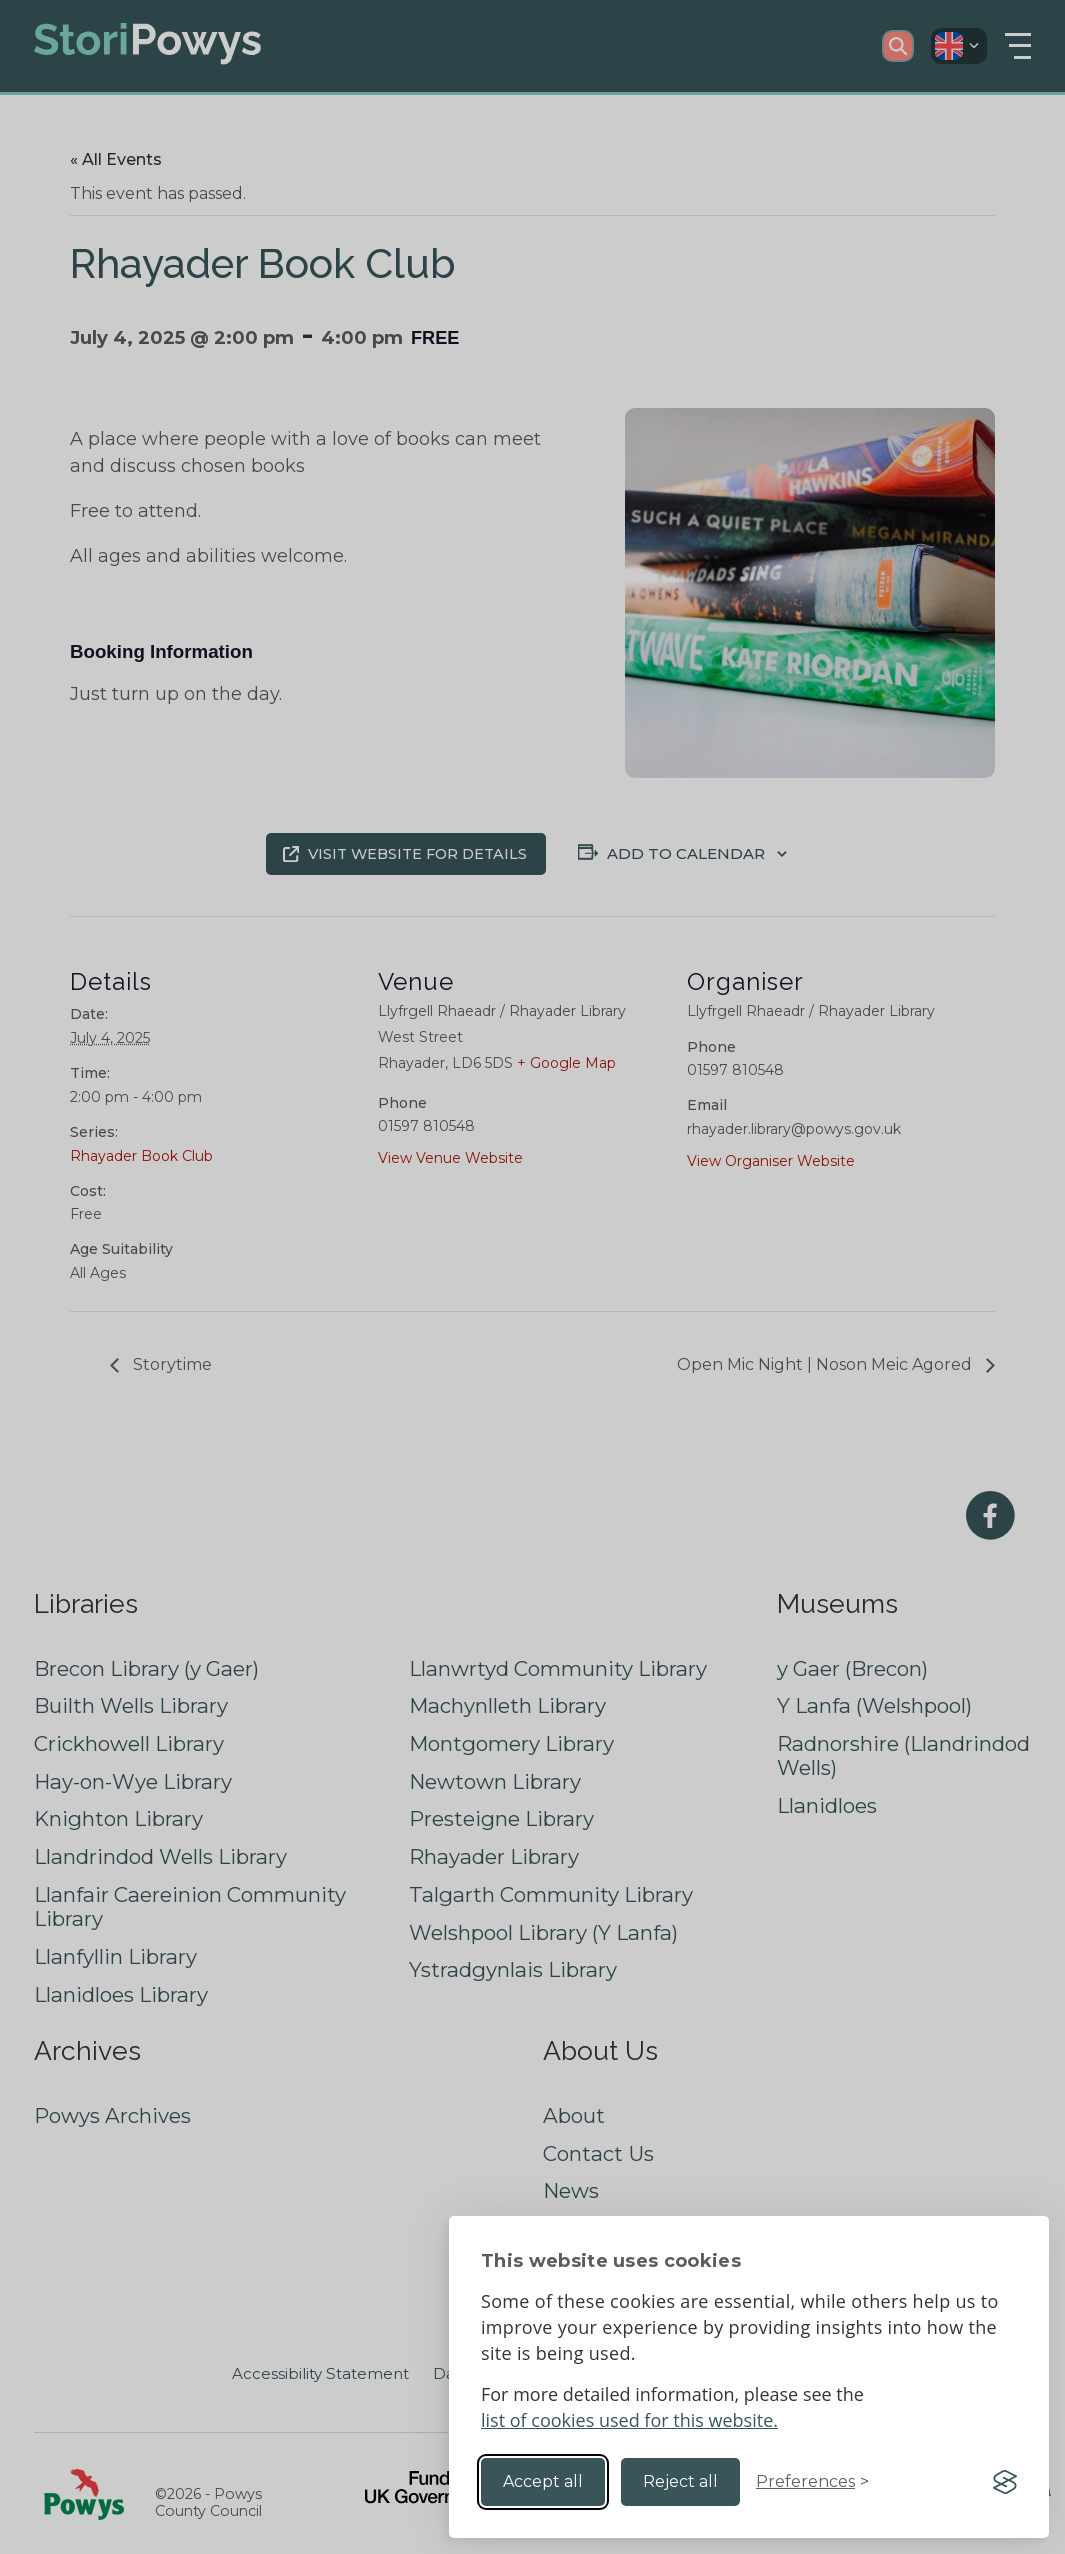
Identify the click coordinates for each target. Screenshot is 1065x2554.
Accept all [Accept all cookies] (543, 2481)
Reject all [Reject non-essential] (680, 2481)
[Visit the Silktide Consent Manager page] (1005, 2482)
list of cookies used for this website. (629, 2420)
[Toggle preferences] (812, 2482)
